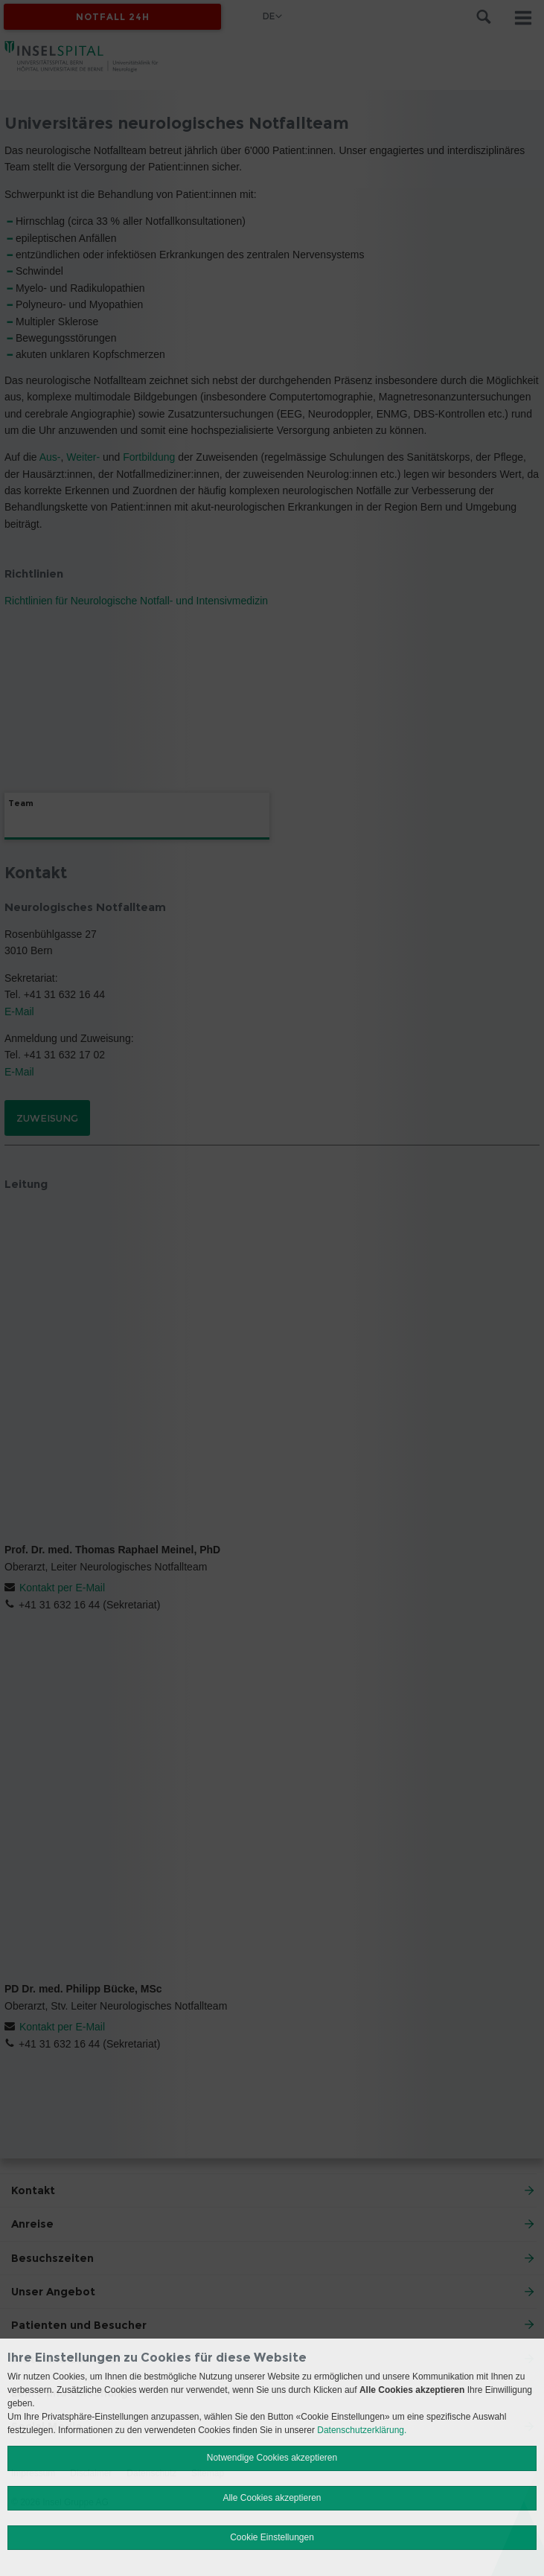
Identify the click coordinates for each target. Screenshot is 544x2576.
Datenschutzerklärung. (361, 2430)
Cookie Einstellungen (272, 2537)
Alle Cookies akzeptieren (272, 2498)
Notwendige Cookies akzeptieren (272, 2457)
